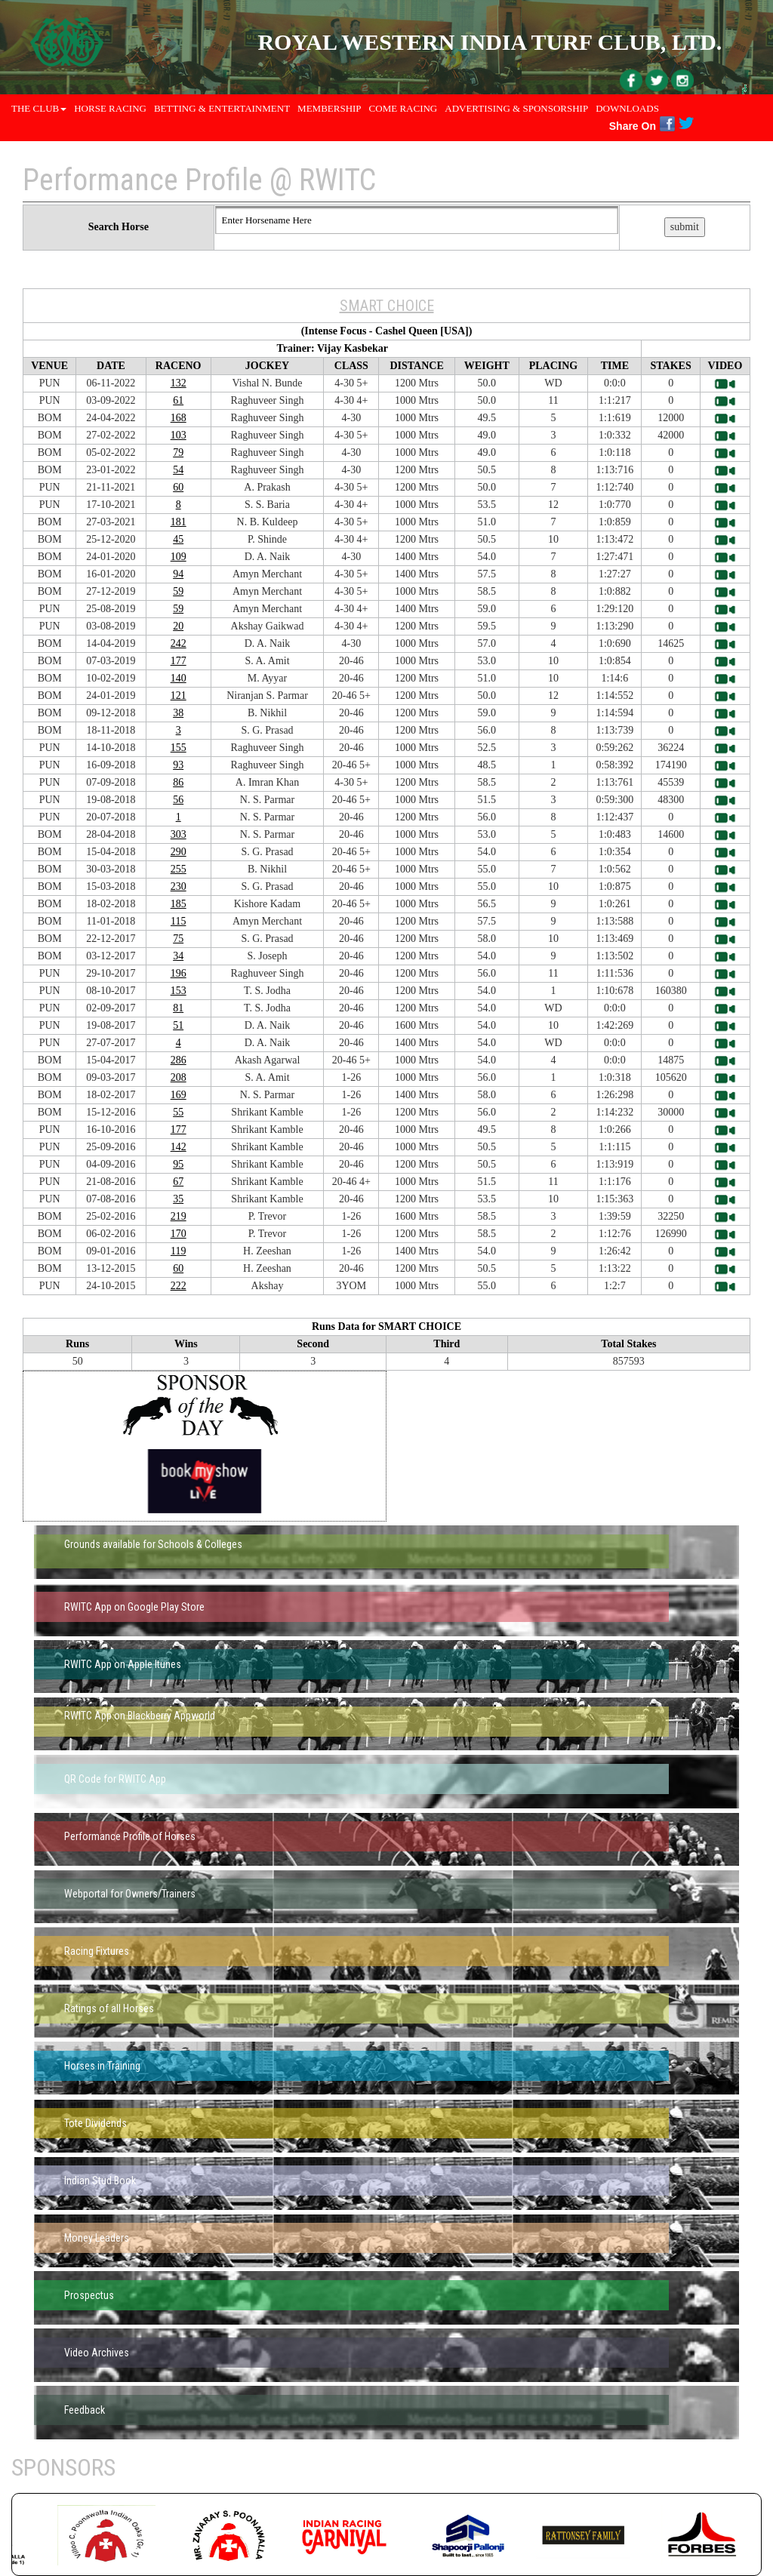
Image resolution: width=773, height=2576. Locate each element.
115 (178, 921)
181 (178, 522)
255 (178, 869)
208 (178, 1077)
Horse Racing (110, 108)
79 (178, 452)
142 (178, 1147)
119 (178, 1251)
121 (178, 695)
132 (178, 383)
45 (178, 539)
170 (178, 1233)
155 (178, 747)
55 (178, 1112)
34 (178, 956)
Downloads (627, 108)
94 (178, 574)
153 (178, 990)
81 (178, 1008)
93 (178, 765)
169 (178, 1094)
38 (178, 713)
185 (178, 903)
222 (178, 1285)
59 (178, 591)
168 (178, 417)
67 (178, 1181)
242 (178, 643)
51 (178, 1025)
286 (178, 1060)
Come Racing (403, 108)
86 (178, 782)
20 (178, 626)
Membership (329, 108)
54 (178, 469)
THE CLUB (38, 108)
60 (178, 487)
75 (178, 938)
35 (178, 1199)
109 (178, 556)
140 (178, 678)
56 (178, 799)
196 (178, 973)
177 (178, 660)
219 (178, 1216)
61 (178, 400)
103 (178, 435)
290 (178, 851)
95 (178, 1164)
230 (178, 886)
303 (178, 834)
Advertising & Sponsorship (516, 108)
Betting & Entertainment (222, 108)
